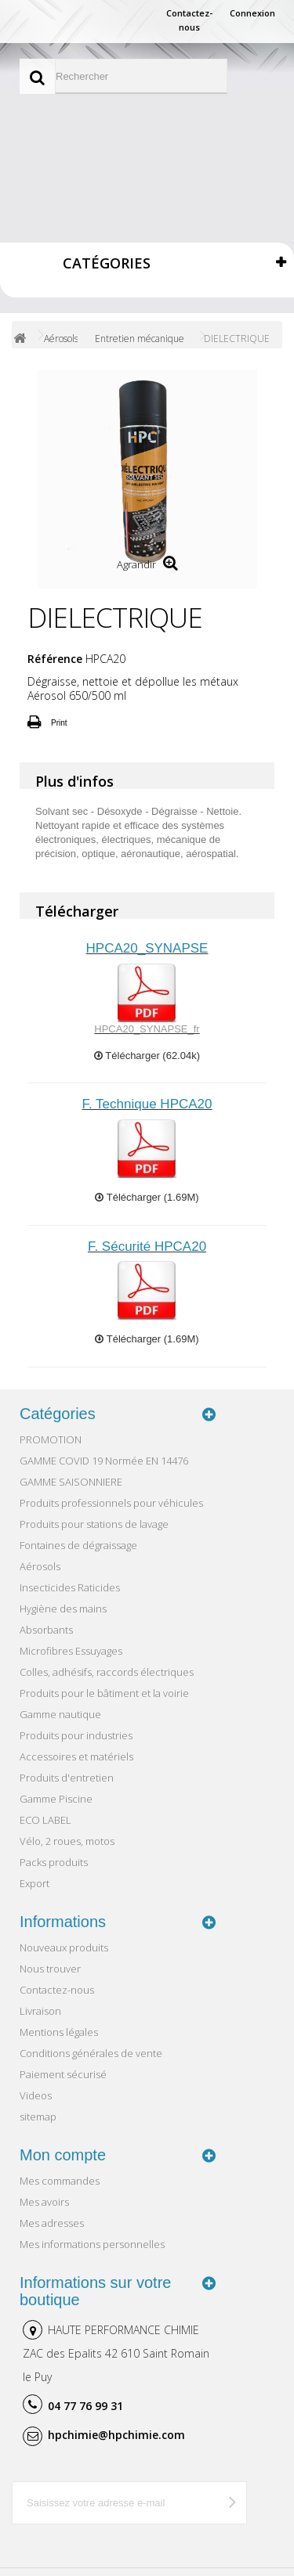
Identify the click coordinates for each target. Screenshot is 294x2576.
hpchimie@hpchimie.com (116, 2434)
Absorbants (46, 1630)
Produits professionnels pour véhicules (111, 1503)
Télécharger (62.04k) (147, 1055)
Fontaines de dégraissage (78, 1545)
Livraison (40, 2011)
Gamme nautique (60, 1714)
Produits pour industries (76, 1735)
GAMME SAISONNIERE (71, 1482)
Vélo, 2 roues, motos (67, 1841)
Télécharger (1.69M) (146, 1197)
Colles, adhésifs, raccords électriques (107, 1672)
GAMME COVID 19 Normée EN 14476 (104, 1461)
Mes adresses (52, 2223)
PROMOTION (51, 1439)
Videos (36, 2095)
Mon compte (63, 2154)
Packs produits (54, 1862)
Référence (54, 659)
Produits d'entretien (67, 1778)
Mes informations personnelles (92, 2244)
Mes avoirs (44, 2202)
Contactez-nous (189, 20)
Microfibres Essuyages (71, 1651)
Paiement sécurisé (63, 2074)
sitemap (38, 2116)
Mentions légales (59, 2032)
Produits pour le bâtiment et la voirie (104, 1693)
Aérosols (61, 338)
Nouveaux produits (64, 1947)
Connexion (252, 13)
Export (34, 1883)
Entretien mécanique (139, 338)
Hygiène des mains (63, 1608)
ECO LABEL (45, 1820)
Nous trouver (50, 1969)
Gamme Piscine (56, 1799)
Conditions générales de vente (91, 2053)
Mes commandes (60, 2181)
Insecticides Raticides (70, 1587)
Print (59, 723)
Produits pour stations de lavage (94, 1524)
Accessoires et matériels (76, 1756)
